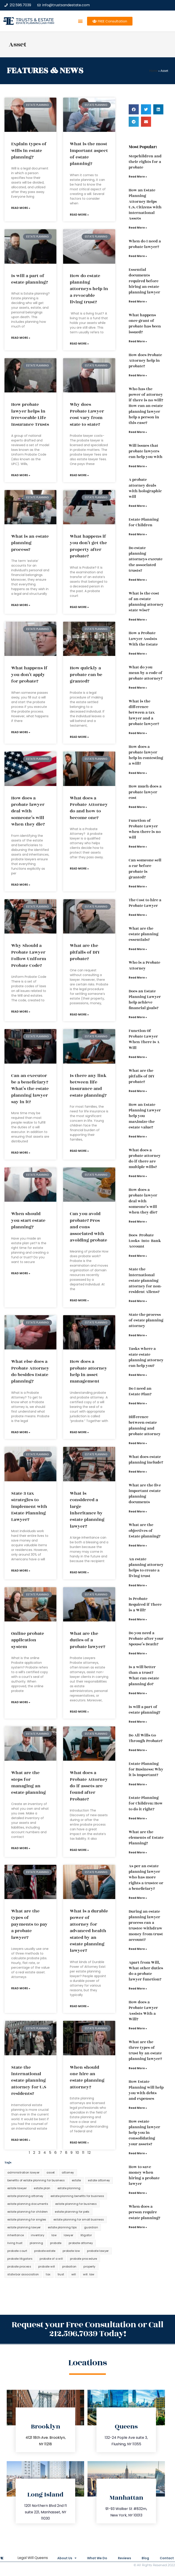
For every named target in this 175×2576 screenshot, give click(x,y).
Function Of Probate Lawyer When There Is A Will (144, 1039)
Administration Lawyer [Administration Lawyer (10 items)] (23, 2172)
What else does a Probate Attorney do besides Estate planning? (30, 1371)
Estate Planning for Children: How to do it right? (146, 1803)
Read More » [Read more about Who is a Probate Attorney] (138, 977)
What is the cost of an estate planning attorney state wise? (146, 602)
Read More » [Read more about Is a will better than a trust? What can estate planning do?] (138, 1693)
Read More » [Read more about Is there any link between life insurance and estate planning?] (79, 1151)
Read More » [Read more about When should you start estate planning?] (20, 1273)
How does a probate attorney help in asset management (88, 1371)
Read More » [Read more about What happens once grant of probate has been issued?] (138, 341)
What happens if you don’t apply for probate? (29, 675)
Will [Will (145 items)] (73, 2274)
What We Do (95, 2558)
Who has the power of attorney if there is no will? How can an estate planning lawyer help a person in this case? (146, 406)
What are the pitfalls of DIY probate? (85, 952)
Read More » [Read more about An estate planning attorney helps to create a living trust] (138, 1585)
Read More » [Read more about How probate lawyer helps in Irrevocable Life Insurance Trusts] (20, 475)
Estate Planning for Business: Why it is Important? (146, 1769)
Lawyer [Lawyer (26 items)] (68, 2235)
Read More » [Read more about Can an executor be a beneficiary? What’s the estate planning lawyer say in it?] (20, 1152)
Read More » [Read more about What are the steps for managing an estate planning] (20, 1848)
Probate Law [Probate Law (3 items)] (71, 2251)
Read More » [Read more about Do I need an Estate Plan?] (138, 1403)
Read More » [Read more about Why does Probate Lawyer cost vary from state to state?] (79, 475)
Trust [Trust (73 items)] (61, 2274)
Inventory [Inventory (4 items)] (37, 2235)
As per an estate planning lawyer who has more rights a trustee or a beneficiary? (146, 1877)
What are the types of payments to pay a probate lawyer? (29, 1924)
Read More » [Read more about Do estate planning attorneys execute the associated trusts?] (138, 580)
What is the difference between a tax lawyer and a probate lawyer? (144, 712)
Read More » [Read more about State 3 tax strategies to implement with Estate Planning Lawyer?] (20, 1570)
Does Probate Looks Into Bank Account (145, 1240)
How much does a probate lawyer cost (145, 792)
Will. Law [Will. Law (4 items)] (88, 2274)
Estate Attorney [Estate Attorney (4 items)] (99, 2180)
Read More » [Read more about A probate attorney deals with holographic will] (138, 506)
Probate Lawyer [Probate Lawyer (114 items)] (98, 2251)
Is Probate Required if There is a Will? (145, 1604)
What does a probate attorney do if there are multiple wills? (145, 1158)
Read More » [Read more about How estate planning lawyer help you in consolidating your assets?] (138, 2153)
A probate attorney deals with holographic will (145, 488)
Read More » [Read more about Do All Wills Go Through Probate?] (138, 1750)
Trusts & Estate (35, 19)
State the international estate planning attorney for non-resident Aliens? (145, 1280)
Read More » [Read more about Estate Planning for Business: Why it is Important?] (138, 1784)
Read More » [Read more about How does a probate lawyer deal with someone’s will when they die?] (20, 885)
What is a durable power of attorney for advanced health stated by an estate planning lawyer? (89, 1931)
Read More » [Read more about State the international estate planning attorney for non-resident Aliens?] (138, 1301)
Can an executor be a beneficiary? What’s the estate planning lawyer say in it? (30, 1088)
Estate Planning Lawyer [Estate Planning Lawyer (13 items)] (24, 2227)
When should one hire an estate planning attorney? (87, 2077)
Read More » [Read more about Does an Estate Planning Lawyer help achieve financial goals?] (138, 1017)
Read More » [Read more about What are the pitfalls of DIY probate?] (79, 1014)
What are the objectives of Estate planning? (144, 1530)
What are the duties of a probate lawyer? (87, 1640)
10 (77, 2152)
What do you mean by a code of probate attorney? (145, 672)
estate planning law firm (35, 23)
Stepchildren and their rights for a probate (145, 161)
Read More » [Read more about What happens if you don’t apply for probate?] (20, 732)
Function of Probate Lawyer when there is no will (145, 829)
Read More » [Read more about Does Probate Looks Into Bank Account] (138, 1256)
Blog (145, 2558)
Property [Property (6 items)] (89, 2266)
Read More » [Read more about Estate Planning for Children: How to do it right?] (138, 1818)
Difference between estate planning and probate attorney (145, 1425)
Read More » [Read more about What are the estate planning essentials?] (138, 949)
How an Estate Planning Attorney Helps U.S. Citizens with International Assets (145, 204)
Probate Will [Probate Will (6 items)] (46, 2266)
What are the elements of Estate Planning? (146, 1837)
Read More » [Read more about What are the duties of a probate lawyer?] (79, 1711)
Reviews (123, 2558)
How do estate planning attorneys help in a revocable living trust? (89, 289)
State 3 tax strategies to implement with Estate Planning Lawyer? (29, 1506)
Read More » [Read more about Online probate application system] (20, 1702)
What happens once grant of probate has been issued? (145, 323)
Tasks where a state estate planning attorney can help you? (146, 1357)
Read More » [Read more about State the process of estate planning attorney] (138, 1335)
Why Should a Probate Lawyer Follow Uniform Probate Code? (28, 955)
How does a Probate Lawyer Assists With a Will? (143, 2010)
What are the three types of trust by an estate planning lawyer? (145, 2050)
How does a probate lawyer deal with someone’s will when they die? (28, 811)
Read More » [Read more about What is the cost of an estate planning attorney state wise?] (138, 619)
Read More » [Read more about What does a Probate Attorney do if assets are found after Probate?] (79, 1850)
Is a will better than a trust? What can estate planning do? (144, 1675)
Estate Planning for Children (144, 522)
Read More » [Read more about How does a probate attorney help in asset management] (79, 1432)
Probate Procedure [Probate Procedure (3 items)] (83, 2259)
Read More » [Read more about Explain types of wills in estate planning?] (20, 208)
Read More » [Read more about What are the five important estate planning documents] (138, 1511)
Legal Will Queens (32, 2557)
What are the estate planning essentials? (143, 934)
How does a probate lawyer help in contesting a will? (146, 755)
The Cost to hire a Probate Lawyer (145, 903)
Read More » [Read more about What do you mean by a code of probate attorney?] (138, 688)
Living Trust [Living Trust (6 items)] (15, 2243)
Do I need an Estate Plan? (140, 1391)
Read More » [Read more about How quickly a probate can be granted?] (79, 737)
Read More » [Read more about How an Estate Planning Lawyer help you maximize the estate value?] (138, 1136)
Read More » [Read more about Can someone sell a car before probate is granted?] (138, 886)
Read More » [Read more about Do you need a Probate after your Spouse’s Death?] (138, 1653)
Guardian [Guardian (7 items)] (91, 2227)
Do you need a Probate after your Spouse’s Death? (146, 1638)
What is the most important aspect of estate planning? (89, 154)
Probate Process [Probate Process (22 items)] (19, 2266)
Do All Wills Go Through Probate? (145, 1738)
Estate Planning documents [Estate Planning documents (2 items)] (27, 2204)
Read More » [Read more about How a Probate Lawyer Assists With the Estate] (138, 653)
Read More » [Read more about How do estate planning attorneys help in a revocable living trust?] (79, 343)
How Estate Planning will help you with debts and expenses (146, 2090)
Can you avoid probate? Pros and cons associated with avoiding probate (88, 1227)
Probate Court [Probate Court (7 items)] (17, 2251)
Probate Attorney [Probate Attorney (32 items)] (81, 2243)
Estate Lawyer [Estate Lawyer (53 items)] (17, 2188)
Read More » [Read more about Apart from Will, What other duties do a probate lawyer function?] (138, 1988)
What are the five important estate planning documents (145, 1493)
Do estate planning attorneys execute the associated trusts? (145, 559)
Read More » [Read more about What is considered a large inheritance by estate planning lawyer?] (79, 1572)
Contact (167, 2558)
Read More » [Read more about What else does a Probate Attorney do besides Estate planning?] (20, 1432)
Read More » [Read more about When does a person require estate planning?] (138, 2227)
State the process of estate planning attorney (146, 1320)
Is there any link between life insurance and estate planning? (88, 1085)
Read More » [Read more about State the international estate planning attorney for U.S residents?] (20, 2140)
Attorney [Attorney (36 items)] (68, 2172)
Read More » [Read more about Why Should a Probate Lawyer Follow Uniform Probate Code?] (20, 1011)
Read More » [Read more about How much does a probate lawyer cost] (138, 807)
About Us (64, 2558)
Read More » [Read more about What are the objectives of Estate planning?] (138, 1545)
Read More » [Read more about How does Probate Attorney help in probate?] (138, 375)
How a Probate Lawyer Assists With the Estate (143, 638)
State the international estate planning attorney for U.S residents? (28, 2080)
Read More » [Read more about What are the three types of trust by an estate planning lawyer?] (138, 2068)
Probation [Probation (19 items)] (69, 2266)
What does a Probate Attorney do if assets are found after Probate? (89, 1786)
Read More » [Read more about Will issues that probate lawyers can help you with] (138, 466)
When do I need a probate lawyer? (145, 244)
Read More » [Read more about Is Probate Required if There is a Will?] (138, 1619)
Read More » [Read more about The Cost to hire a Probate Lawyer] (138, 915)
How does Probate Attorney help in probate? (145, 360)
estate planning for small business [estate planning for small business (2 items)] (78, 2219)
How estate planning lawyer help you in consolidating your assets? (144, 2133)
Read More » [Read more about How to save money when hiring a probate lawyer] (138, 2193)
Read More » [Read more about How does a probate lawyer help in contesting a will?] (138, 773)
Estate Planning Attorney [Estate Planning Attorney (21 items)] (25, 2196)
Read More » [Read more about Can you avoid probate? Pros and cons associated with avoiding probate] (79, 1300)
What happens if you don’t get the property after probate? (88, 546)
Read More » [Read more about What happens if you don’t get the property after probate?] (79, 607)
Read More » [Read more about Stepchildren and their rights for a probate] (138, 176)
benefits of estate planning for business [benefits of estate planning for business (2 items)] (36, 2180)
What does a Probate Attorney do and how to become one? (89, 808)
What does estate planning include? (146, 1459)
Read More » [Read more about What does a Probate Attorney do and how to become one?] (79, 868)
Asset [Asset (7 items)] (51, 2172)
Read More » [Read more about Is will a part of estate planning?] (20, 338)
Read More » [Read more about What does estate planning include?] (138, 1471)
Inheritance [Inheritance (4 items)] (15, 2235)
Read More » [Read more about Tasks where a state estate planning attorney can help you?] (138, 1375)
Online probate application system (27, 1640)
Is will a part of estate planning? (29, 279)
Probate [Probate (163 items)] (56, 2243)
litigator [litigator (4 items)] (86, 2235)
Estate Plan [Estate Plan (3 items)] (42, 2188)
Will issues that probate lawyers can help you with (145, 451)
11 (83, 2152)
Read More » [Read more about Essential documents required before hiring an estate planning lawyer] (138, 301)
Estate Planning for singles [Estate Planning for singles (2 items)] (26, 2219)
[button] (80, 21)
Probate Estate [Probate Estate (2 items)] (44, 2251)
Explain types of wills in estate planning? (29, 151)
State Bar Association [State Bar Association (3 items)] (23, 2274)
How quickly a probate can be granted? (86, 675)
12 (89, 2152)
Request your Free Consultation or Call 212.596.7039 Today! (87, 2329)
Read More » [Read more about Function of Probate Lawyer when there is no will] (138, 846)
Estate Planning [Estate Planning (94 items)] (69, 2188)
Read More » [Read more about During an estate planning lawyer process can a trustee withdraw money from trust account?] (138, 1949)
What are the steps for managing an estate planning (28, 1782)
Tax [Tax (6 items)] (48, 2274)
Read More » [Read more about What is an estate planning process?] (20, 605)
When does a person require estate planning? (144, 2212)
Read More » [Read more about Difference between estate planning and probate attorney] (138, 1443)
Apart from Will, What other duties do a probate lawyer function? (146, 1971)
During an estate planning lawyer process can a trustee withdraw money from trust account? (146, 1926)
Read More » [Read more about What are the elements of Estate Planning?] (138, 1852)
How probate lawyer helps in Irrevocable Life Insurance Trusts (30, 414)
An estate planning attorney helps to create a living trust (146, 1567)
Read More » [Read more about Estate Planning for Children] (138, 534)
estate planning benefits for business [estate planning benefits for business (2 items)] (77, 2196)
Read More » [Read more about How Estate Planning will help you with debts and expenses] (138, 2108)
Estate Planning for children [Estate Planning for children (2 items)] (27, 2212)
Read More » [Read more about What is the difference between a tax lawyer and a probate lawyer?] (138, 733)
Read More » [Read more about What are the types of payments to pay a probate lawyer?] (20, 1988)
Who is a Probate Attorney (144, 965)
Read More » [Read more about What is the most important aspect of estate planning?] (79, 214)
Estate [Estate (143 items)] (76, 2180)
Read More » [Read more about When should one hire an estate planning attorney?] (79, 2142)
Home (153, 71)
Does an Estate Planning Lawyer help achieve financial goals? (145, 999)
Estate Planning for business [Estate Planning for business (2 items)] (76, 2204)
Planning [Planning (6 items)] (36, 2243)
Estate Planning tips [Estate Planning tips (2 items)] (62, 2227)
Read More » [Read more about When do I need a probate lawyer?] (138, 256)
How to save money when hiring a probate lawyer (144, 2175)
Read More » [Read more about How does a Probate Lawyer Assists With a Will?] (138, 2028)
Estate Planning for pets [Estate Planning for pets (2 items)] (72, 2212)
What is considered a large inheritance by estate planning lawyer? (87, 1510)
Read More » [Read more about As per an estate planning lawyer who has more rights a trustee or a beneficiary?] (138, 1898)
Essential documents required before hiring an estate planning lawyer (144, 281)
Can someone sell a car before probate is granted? (145, 868)
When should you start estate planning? (28, 1220)
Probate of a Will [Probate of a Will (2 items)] (51, 2259)
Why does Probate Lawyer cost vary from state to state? (87, 414)
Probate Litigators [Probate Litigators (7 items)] (19, 2259)
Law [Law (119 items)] (54, 2235)
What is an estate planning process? (30, 543)
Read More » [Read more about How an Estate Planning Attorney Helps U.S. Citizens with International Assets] (138, 227)
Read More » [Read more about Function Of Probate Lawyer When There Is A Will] (138, 1057)
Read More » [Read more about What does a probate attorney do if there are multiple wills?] (138, 1176)
